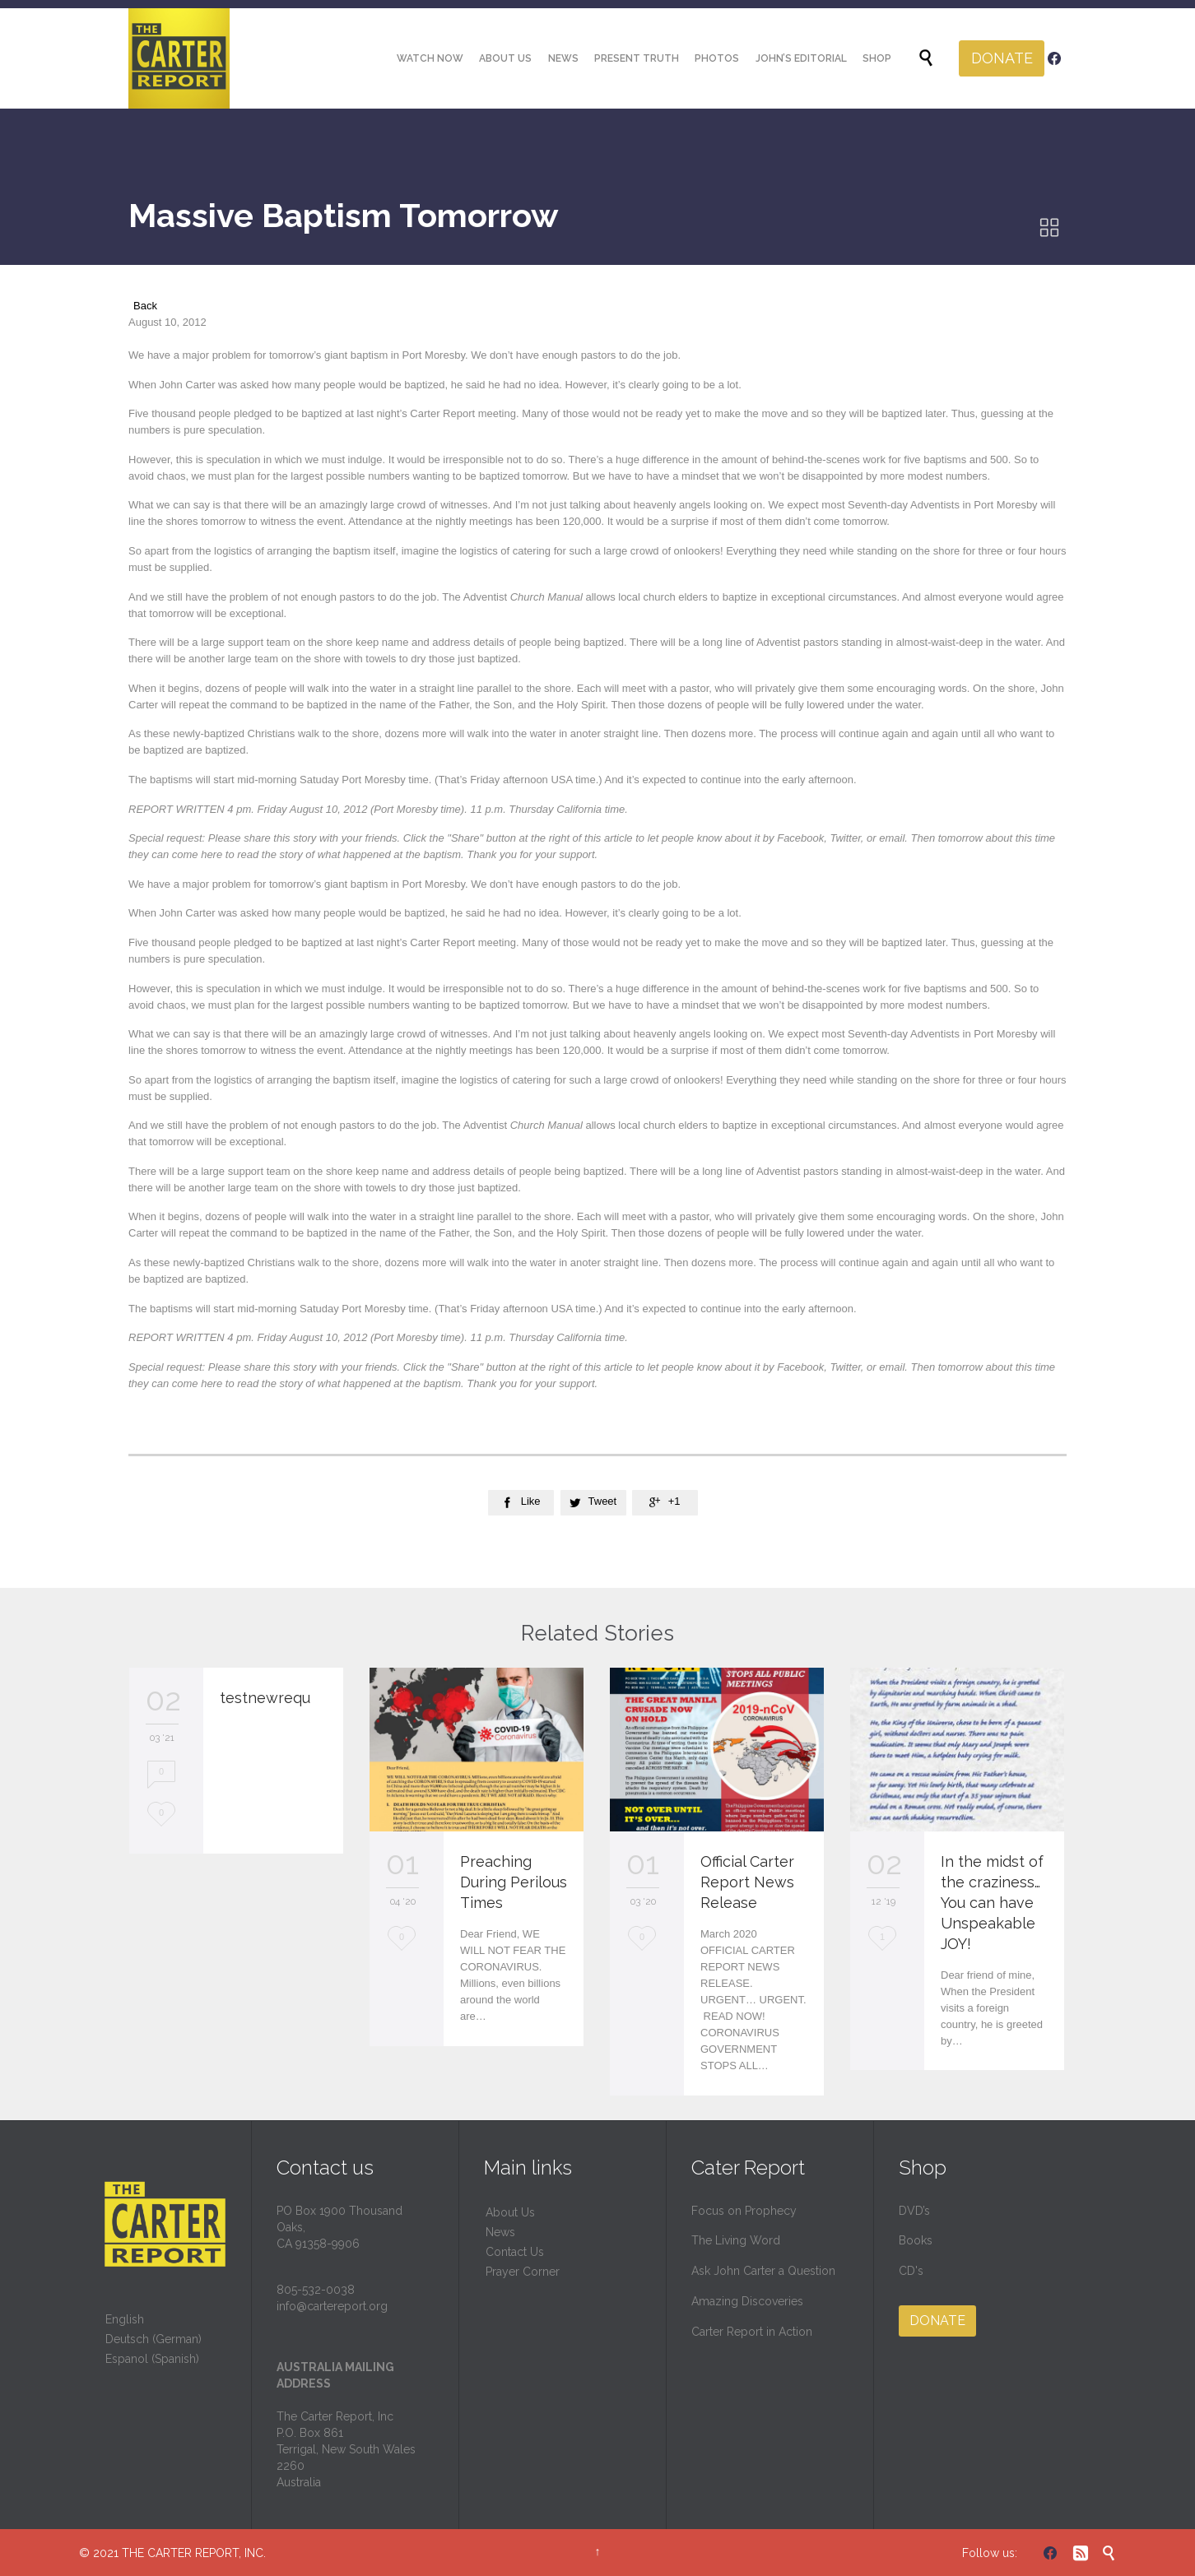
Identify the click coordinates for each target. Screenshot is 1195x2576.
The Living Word (735, 2240)
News (500, 2232)
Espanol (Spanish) (152, 2358)
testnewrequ (265, 1697)
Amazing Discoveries (747, 2301)
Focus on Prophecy (744, 2210)
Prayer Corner (523, 2271)
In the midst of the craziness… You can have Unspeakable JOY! (992, 1902)
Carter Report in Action (751, 2331)
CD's (911, 2270)
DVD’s (914, 2210)
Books (915, 2240)
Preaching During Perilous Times (513, 1882)
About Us (510, 2212)
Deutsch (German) (153, 2339)
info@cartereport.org (332, 2306)
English (124, 2319)
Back (145, 305)
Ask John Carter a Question (763, 2270)
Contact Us (515, 2251)
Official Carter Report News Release (747, 1882)
